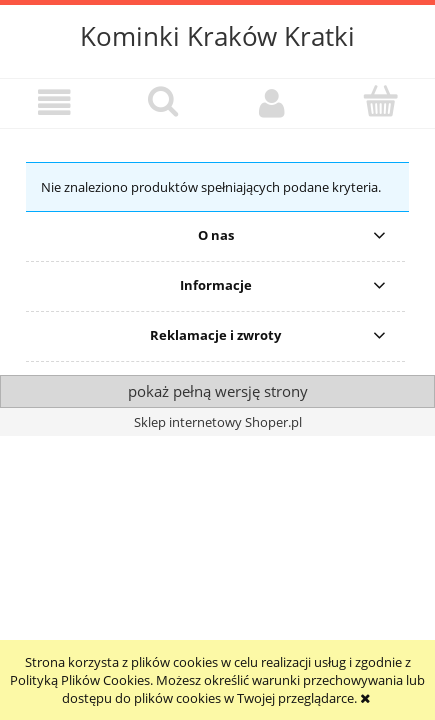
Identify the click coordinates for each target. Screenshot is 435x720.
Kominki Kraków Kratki (217, 36)
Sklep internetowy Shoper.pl (218, 422)
